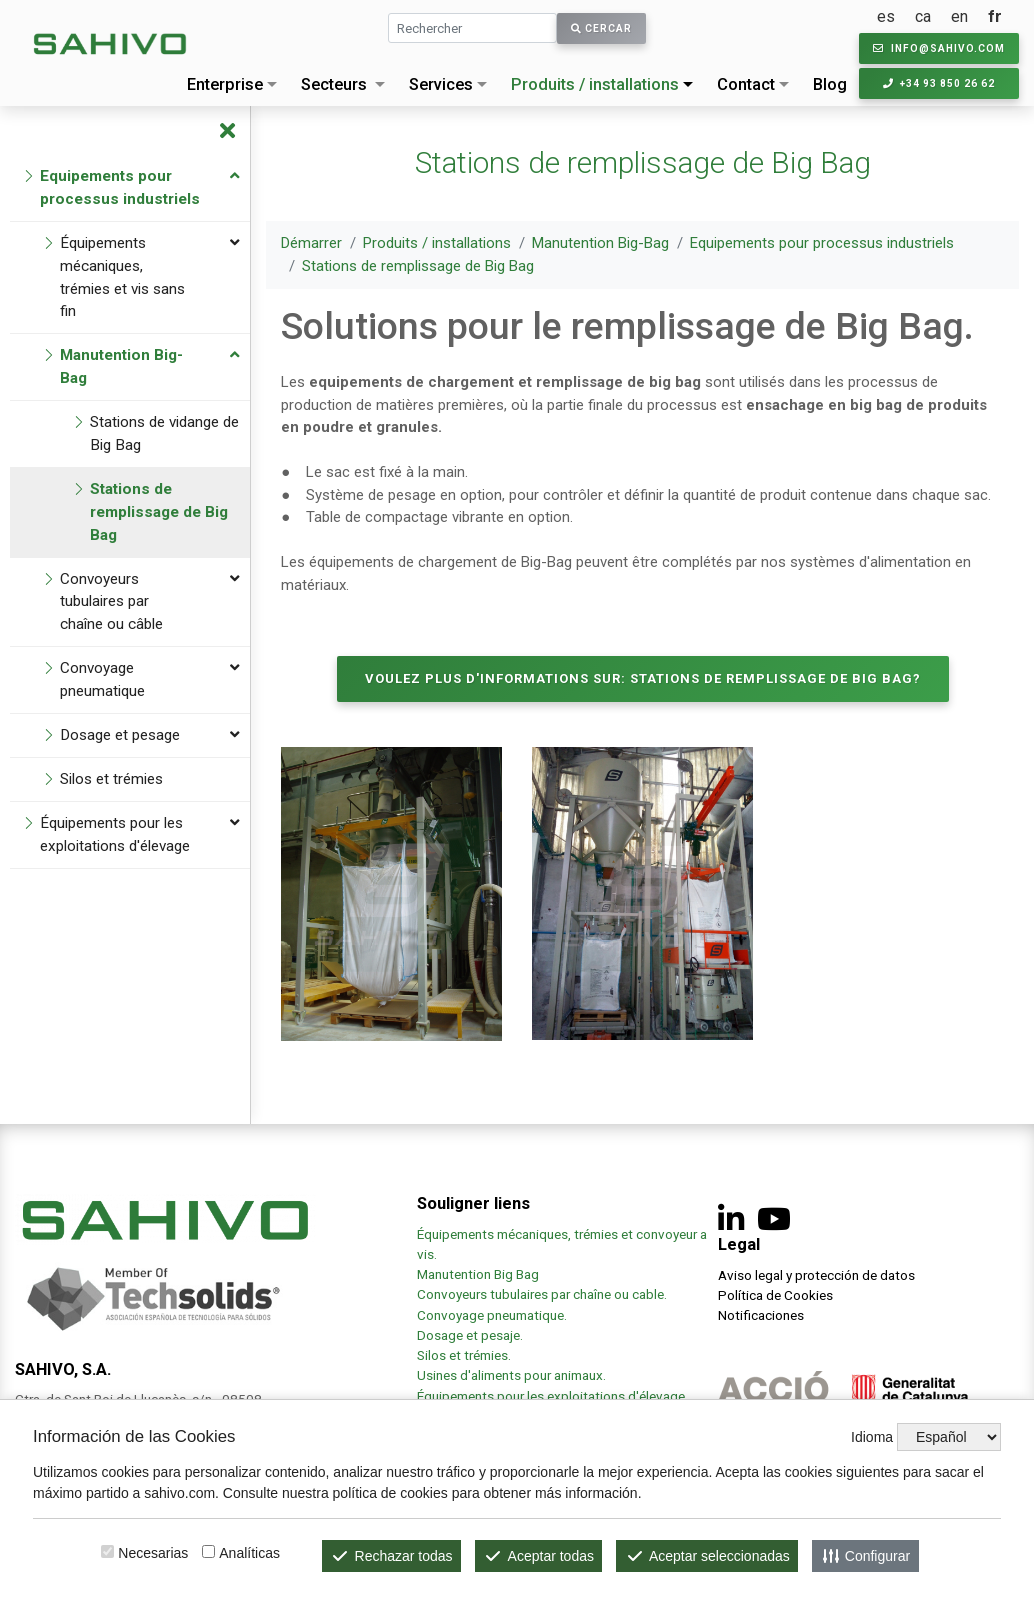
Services (441, 84)
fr (995, 16)
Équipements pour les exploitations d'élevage (551, 1396)
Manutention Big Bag (478, 1274)
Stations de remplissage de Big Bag (418, 266)
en (959, 16)
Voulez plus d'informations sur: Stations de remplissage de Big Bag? (643, 678)
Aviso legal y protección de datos (816, 1275)
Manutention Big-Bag (600, 243)
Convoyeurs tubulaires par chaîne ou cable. (542, 1294)
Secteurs (334, 84)
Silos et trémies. (464, 1355)
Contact (746, 84)
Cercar (601, 28)
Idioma (872, 1437)
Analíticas (249, 1553)
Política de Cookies (775, 1295)
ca (923, 16)
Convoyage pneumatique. (492, 1315)
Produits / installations (595, 84)
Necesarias (153, 1553)
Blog (830, 84)
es (886, 16)
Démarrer (311, 243)
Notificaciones (761, 1315)
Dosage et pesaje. (470, 1335)
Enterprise (225, 84)
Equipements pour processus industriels (822, 243)
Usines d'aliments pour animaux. (513, 1375)
